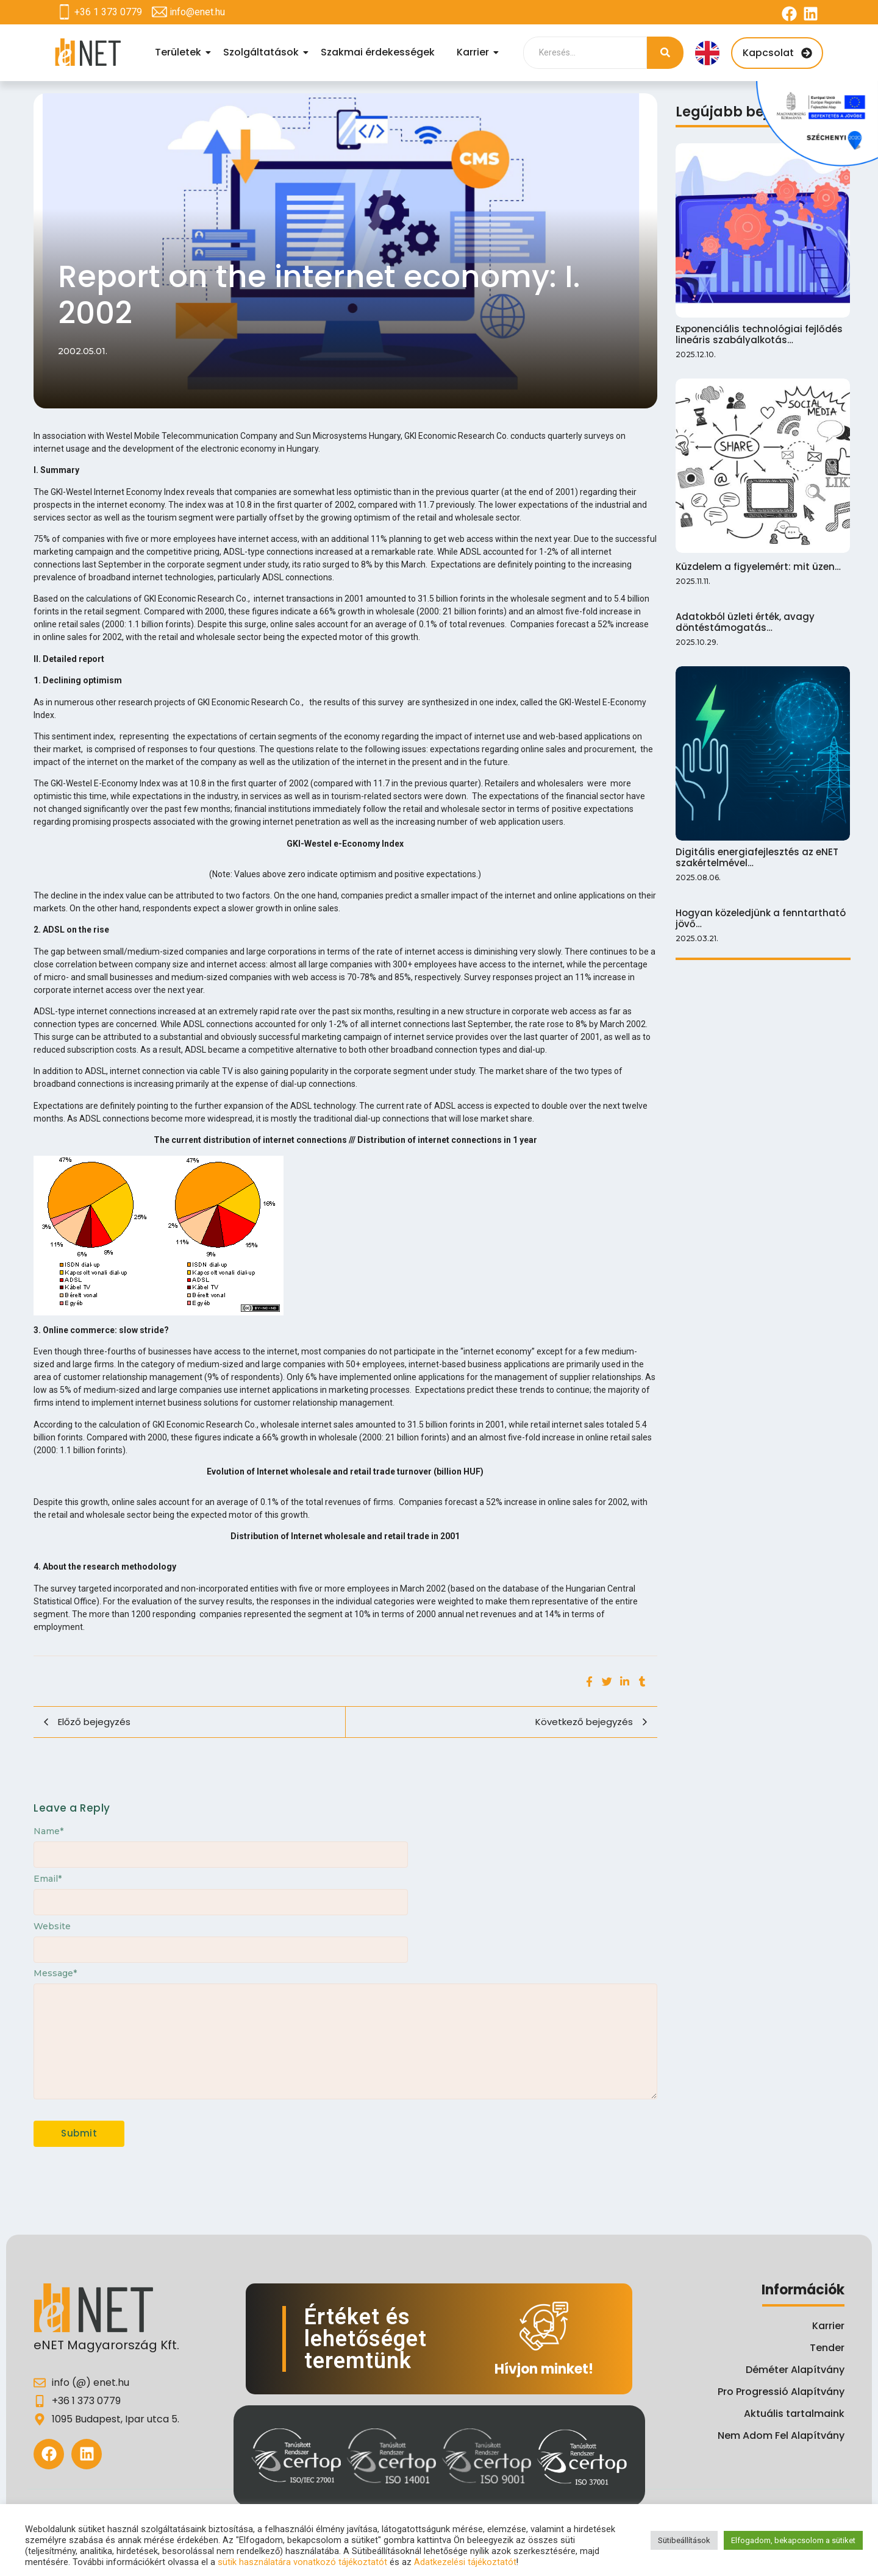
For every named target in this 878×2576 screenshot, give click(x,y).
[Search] (585, 53)
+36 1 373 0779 (108, 12)
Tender (827, 2348)
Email (48, 1878)
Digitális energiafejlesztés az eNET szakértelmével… (757, 858)
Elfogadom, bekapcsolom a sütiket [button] (793, 2540)
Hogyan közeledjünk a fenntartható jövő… (761, 919)
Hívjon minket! (543, 2369)
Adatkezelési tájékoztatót (465, 2561)
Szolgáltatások (262, 52)
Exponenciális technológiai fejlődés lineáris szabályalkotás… (759, 335)
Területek (180, 52)
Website (52, 1926)
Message (55, 1973)
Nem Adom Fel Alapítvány (781, 2435)
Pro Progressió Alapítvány (781, 2392)
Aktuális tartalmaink (794, 2414)
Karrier (475, 52)
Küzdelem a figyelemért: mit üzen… (758, 566)
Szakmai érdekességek (378, 52)
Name (48, 1831)
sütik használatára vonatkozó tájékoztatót (302, 2561)
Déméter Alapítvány (795, 2370)
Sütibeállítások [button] (684, 2540)
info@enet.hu (197, 12)
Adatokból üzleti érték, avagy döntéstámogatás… (745, 622)
